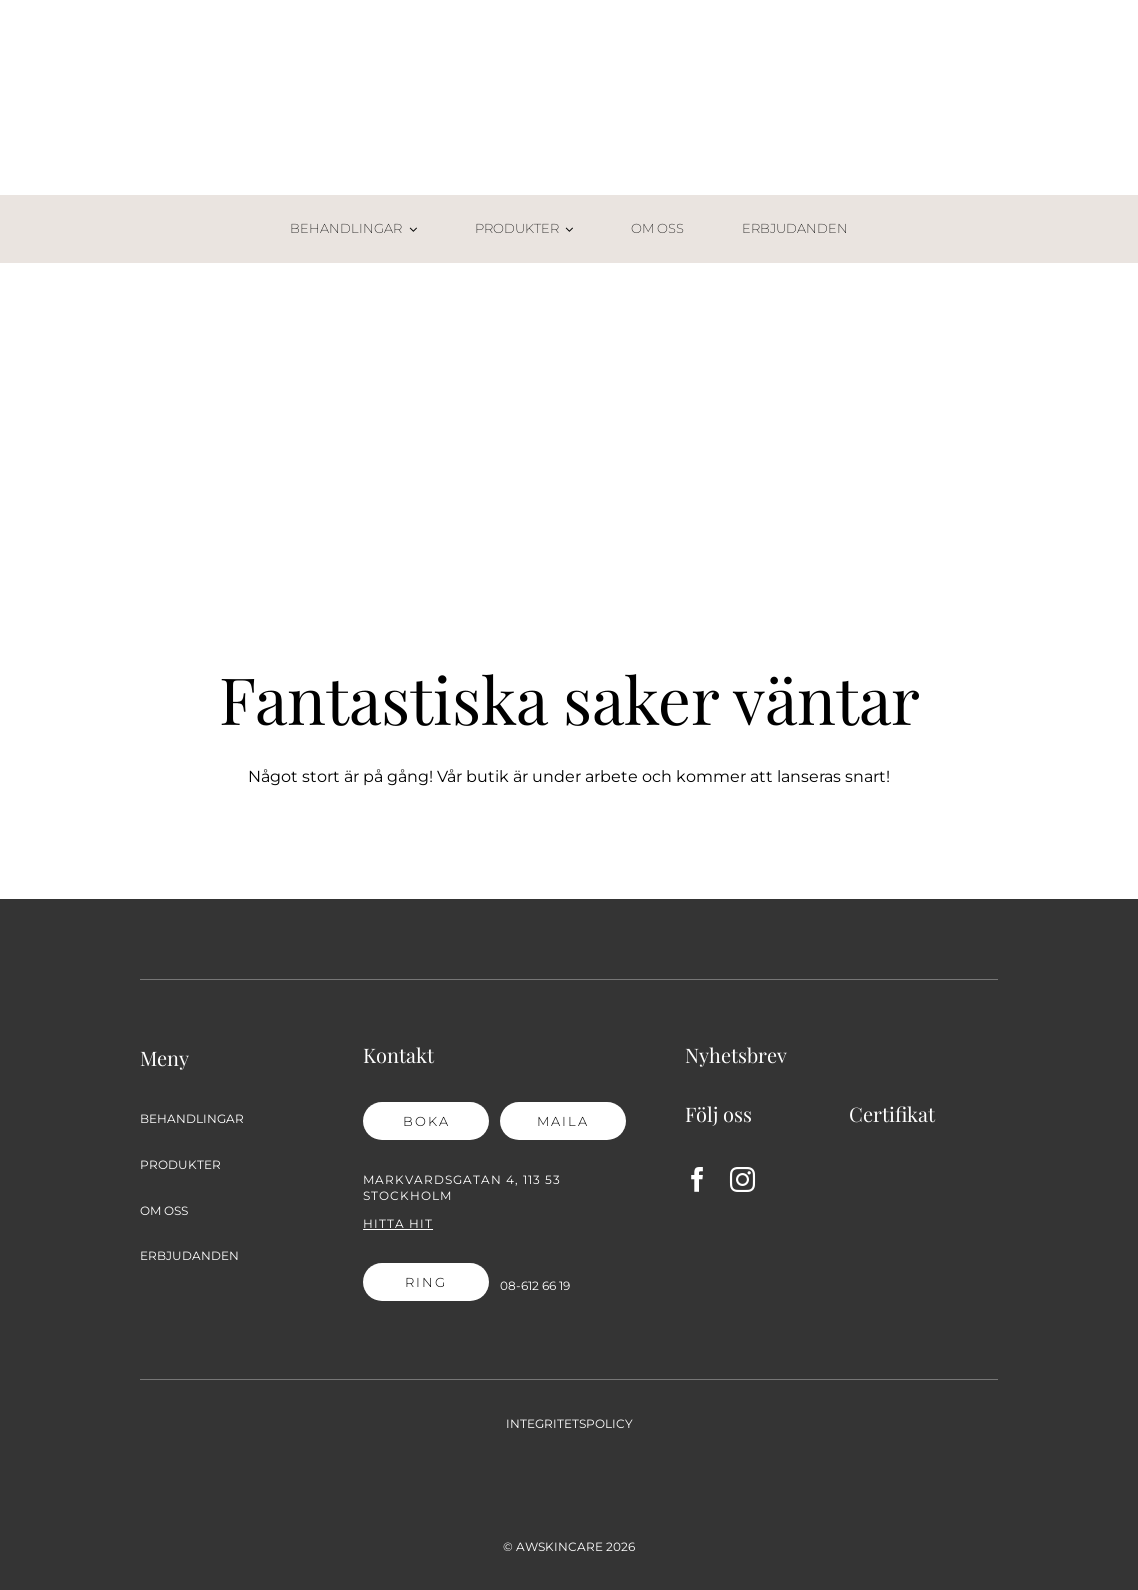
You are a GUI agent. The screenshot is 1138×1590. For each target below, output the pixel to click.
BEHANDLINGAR (192, 1118)
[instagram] (742, 1179)
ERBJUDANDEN (189, 1255)
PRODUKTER (180, 1164)
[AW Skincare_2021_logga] (569, 57)
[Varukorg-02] (984, 215)
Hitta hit (398, 1223)
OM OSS (164, 1210)
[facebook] (697, 1179)
